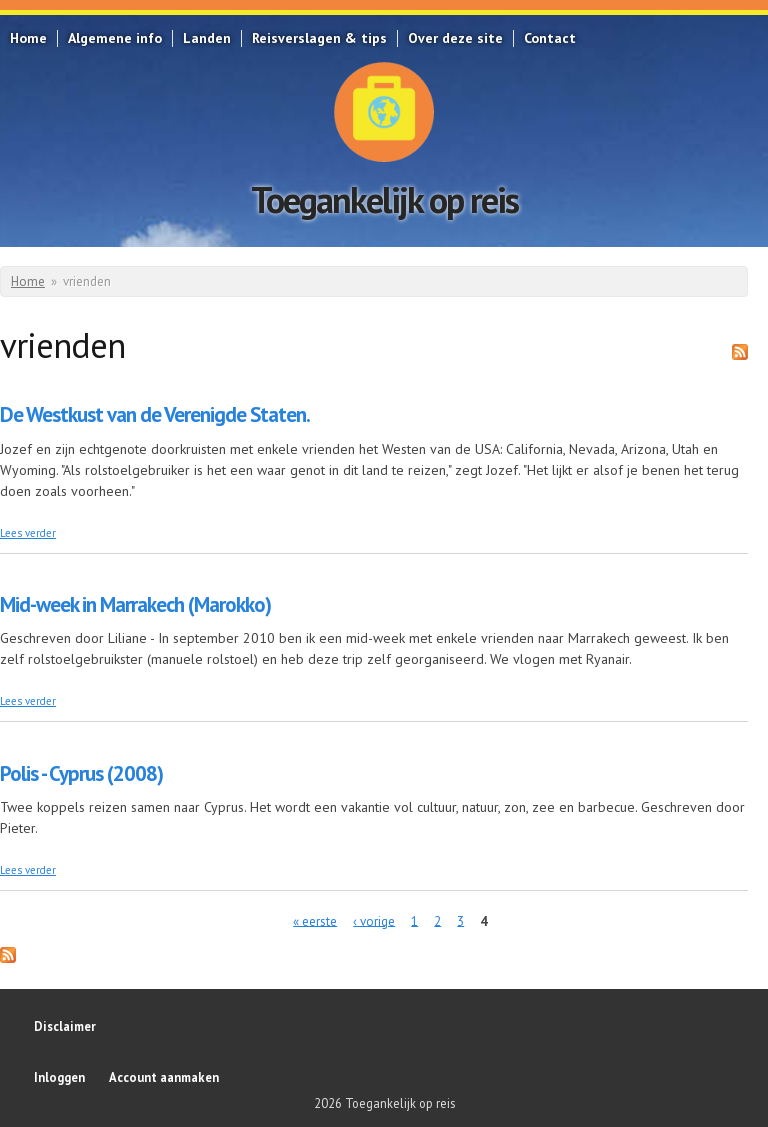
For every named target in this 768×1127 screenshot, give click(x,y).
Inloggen (59, 1077)
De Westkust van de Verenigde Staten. (155, 414)
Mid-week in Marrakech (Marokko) (135, 604)
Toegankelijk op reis (384, 199)
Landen (207, 38)
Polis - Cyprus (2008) (81, 773)
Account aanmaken (164, 1077)
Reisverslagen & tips (319, 38)
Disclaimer (65, 1026)
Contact (550, 38)
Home (28, 38)
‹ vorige (374, 920)
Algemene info (115, 38)
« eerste (315, 920)
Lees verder (28, 533)
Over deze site (455, 38)
